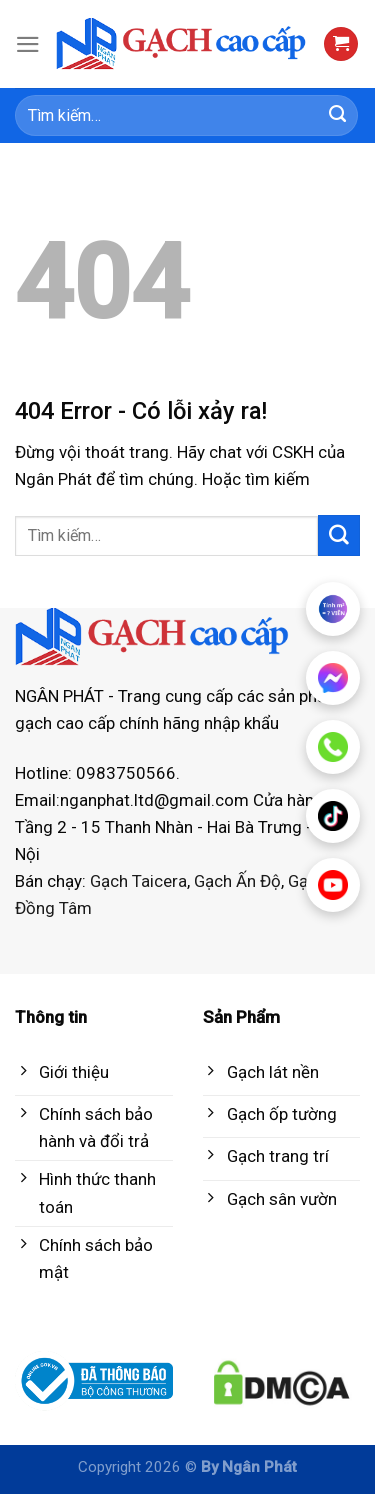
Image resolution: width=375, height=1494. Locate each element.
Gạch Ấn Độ (237, 881)
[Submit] (338, 116)
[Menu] (28, 44)
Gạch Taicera (138, 881)
